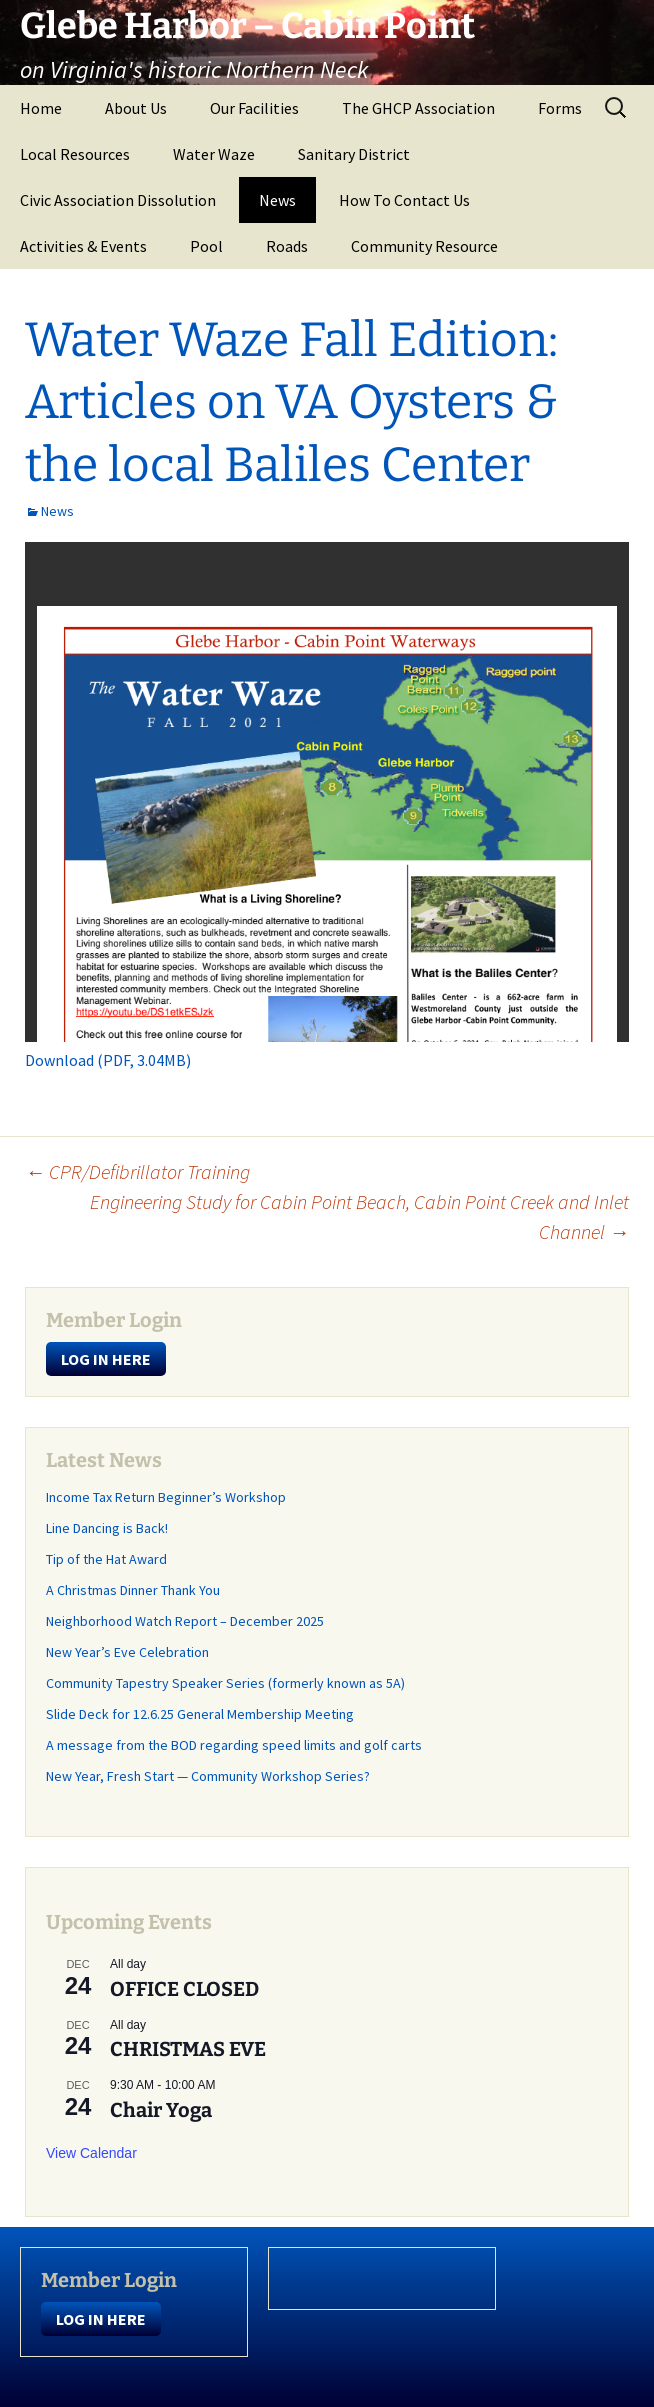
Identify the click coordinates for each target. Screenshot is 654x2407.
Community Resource (424, 246)
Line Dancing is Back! (107, 1528)
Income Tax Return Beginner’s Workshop (166, 1497)
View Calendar (91, 2153)
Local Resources (75, 154)
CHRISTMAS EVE (188, 2049)
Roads (287, 246)
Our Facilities (254, 108)
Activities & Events (83, 246)
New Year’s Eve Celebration (127, 1652)
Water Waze (214, 154)
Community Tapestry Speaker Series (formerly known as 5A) (225, 1683)
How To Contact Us (404, 200)
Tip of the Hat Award (106, 1559)
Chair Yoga (161, 2110)
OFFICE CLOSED (184, 1989)
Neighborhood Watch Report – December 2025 (185, 1621)
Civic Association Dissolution (118, 200)
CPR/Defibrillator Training (137, 1171)
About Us (136, 108)
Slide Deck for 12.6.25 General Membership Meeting (200, 1714)
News (277, 200)
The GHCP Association (418, 108)
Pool (206, 246)
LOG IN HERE (106, 1359)
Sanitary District (354, 154)
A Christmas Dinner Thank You (133, 1590)
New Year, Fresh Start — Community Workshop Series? (209, 1776)
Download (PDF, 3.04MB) (108, 1060)
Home (41, 108)
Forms (560, 108)
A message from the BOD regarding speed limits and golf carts (234, 1745)
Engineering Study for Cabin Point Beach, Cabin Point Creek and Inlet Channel (359, 1216)
